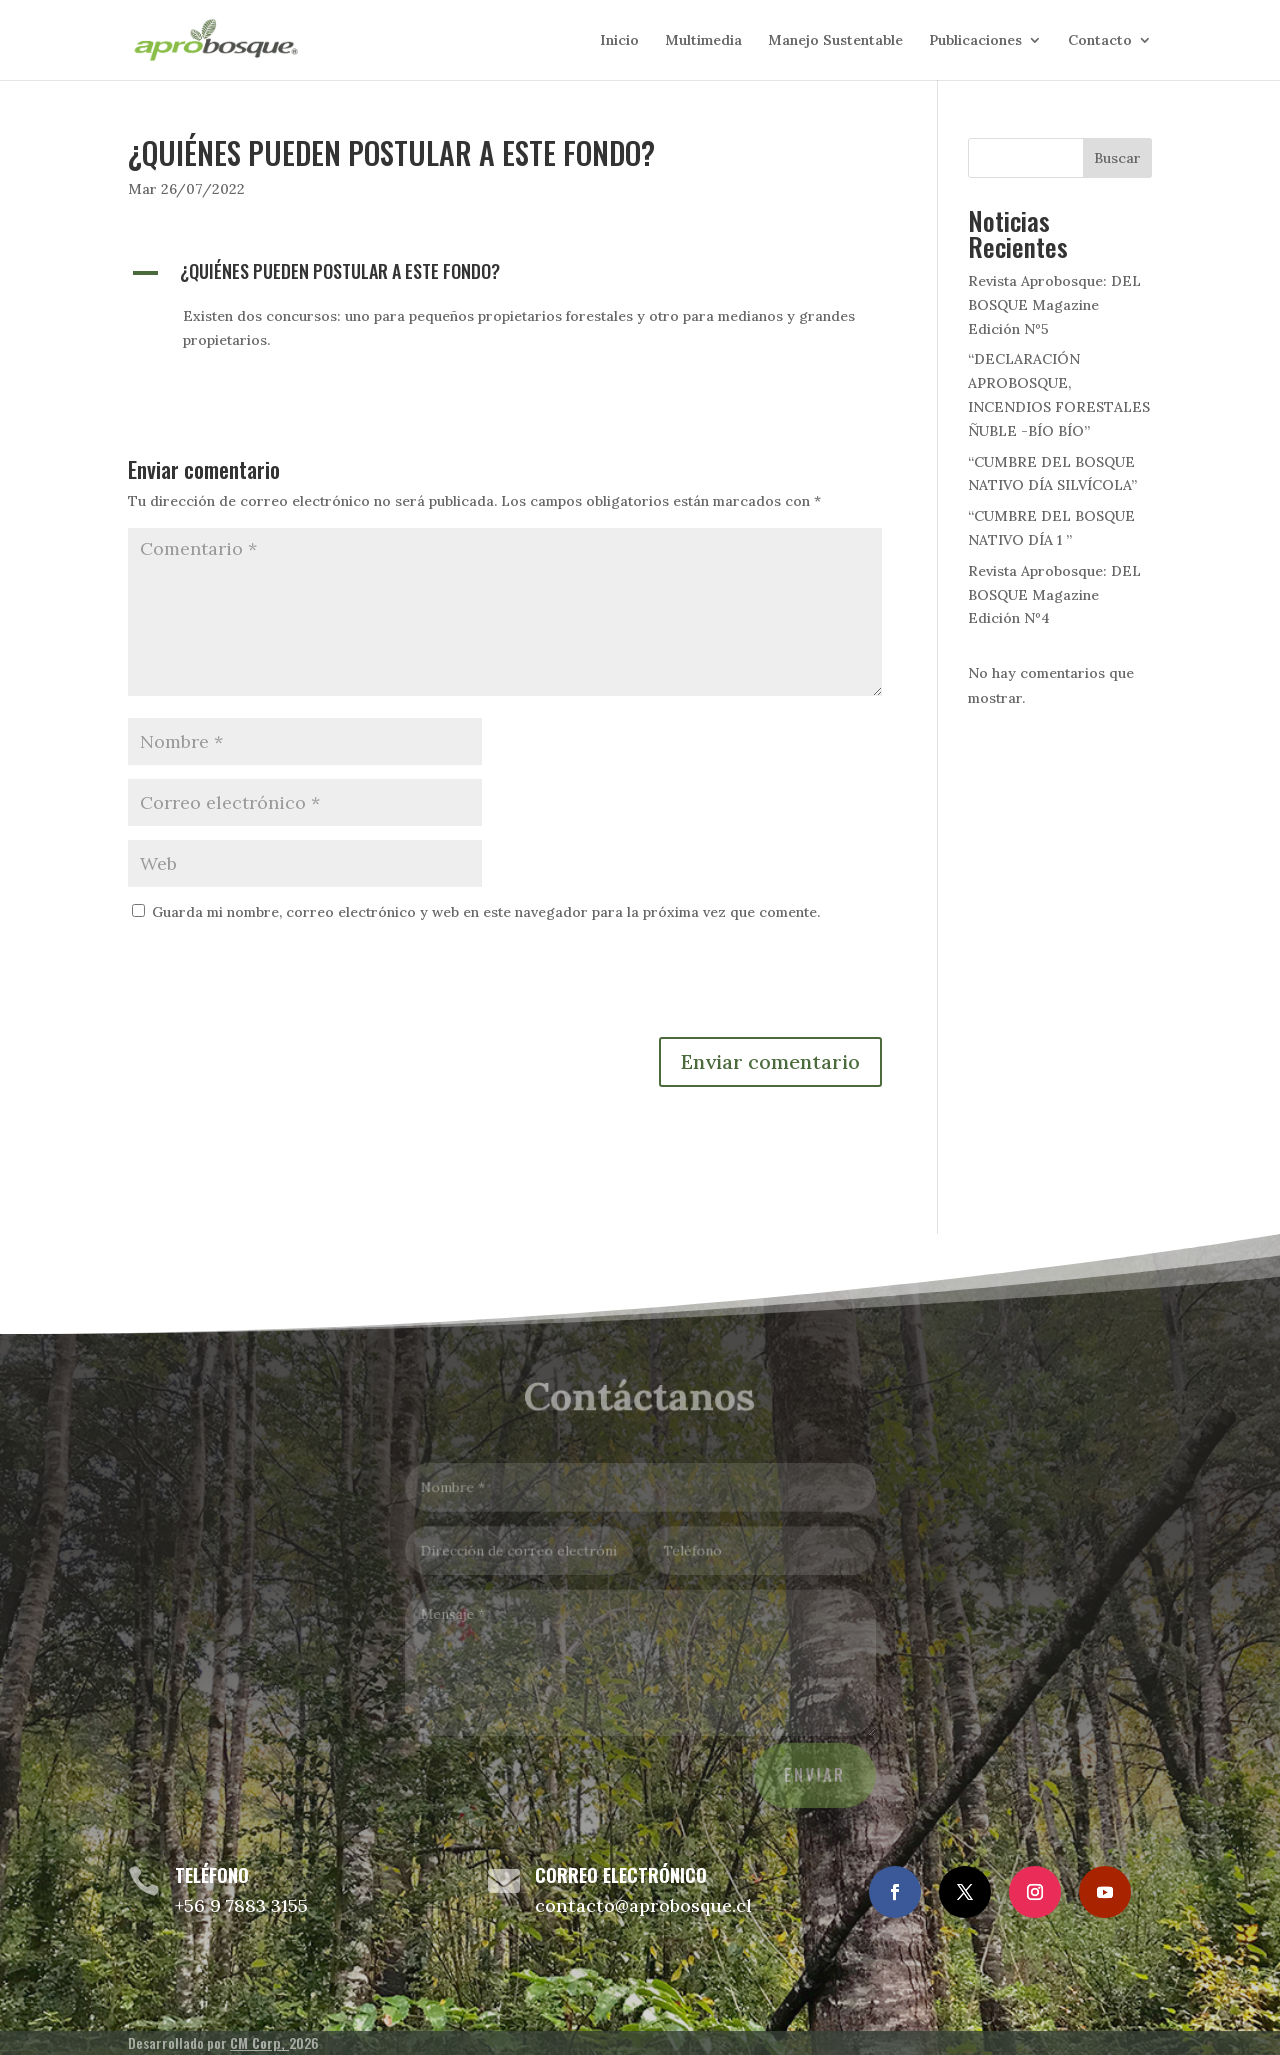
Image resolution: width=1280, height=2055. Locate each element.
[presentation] (280, 988)
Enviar (811, 1769)
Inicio (619, 41)
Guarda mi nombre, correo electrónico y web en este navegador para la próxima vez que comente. (486, 912)
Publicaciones (975, 41)
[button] (505, 276)
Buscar (1117, 158)
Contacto (1100, 41)
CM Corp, (259, 2042)
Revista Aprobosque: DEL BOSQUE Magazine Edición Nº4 (1054, 595)
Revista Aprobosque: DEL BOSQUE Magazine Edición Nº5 (1054, 305)
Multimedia (703, 41)
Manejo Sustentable (835, 41)
